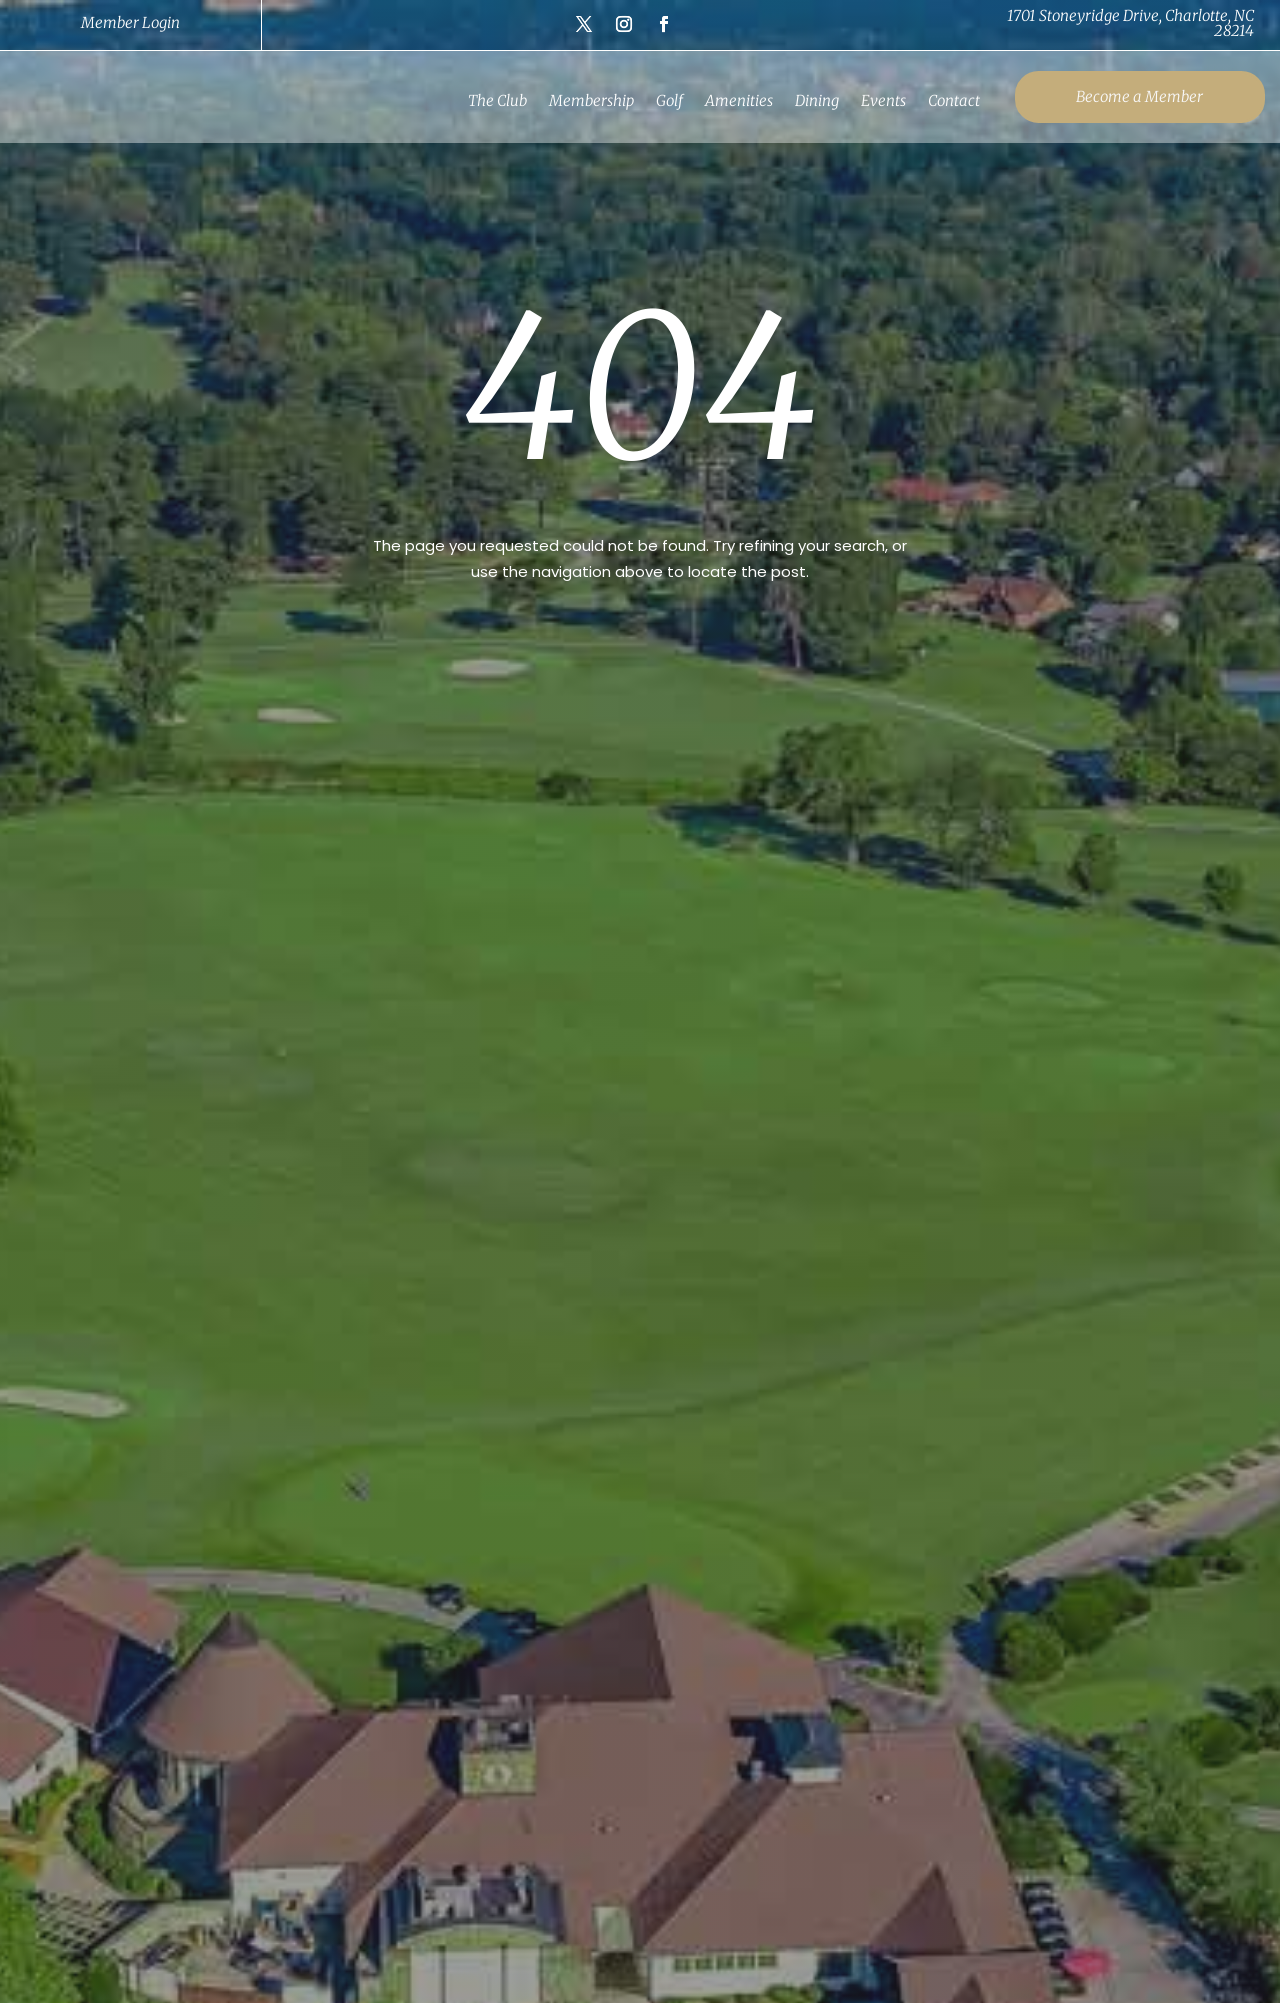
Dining (811, 100)
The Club (491, 100)
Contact (948, 100)
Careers (1085, 1888)
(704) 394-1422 (436, 1560)
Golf (663, 100)
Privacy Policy (1008, 1888)
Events (877, 100)
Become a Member (1131, 96)
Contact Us (1158, 1888)
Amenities (733, 100)
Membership (585, 100)
